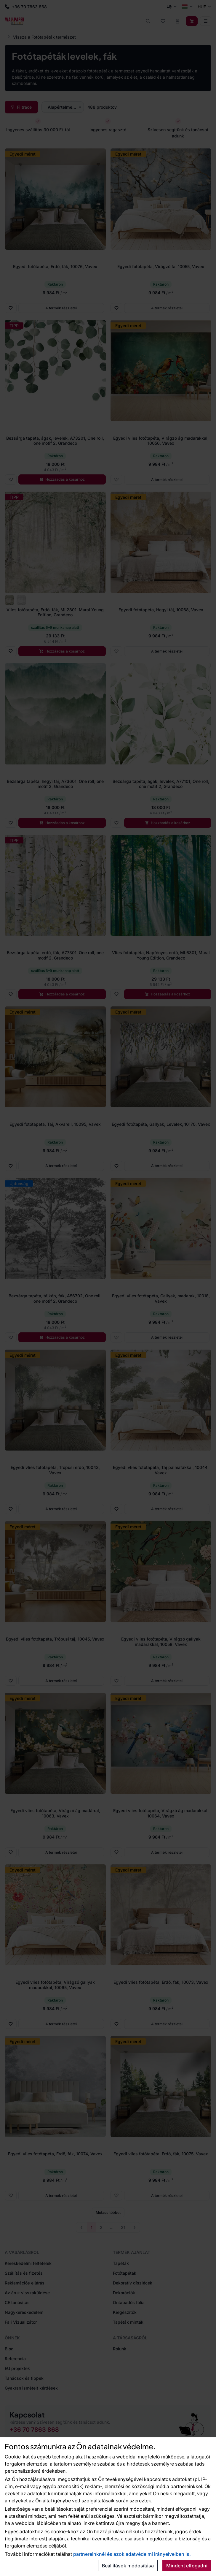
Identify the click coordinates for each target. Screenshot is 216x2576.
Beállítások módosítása (128, 2566)
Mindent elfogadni (186, 2566)
